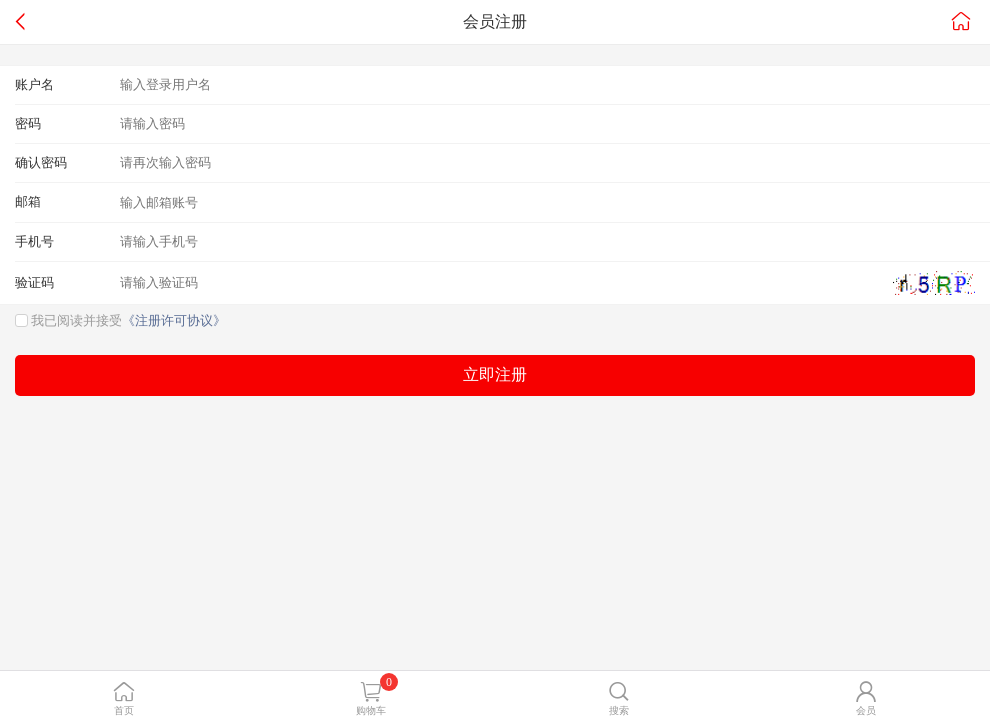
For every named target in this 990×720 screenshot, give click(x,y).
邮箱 (28, 201)
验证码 (34, 282)
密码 (28, 123)
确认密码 (41, 162)
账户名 (34, 84)
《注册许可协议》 (174, 320)
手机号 (34, 241)
